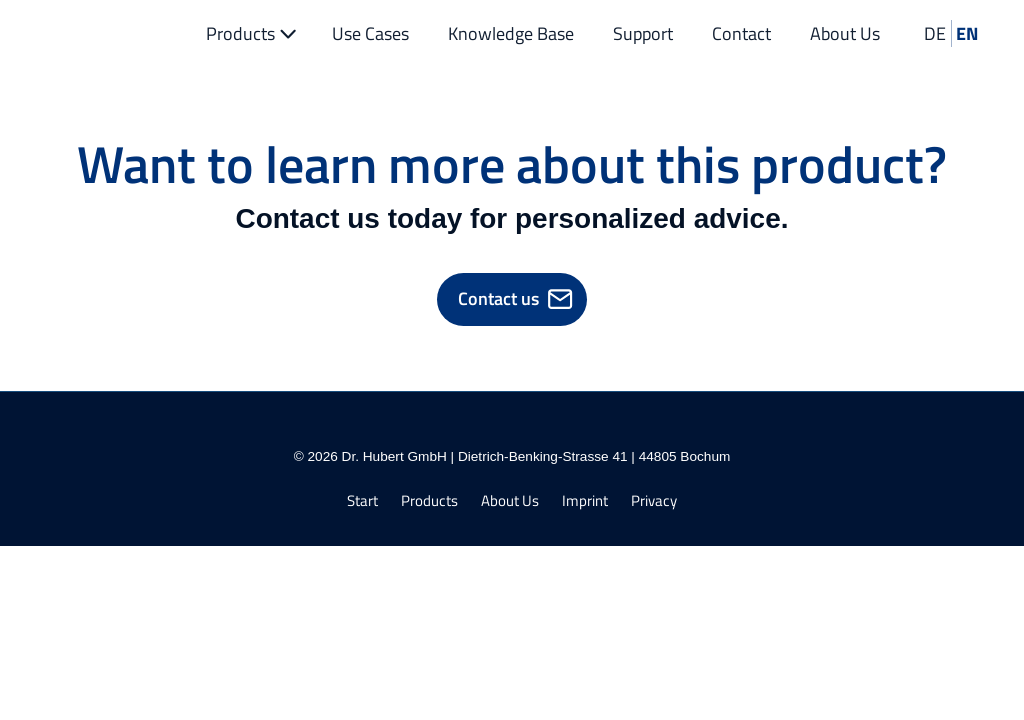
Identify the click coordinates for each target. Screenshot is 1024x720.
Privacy (654, 501)
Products (253, 33)
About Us (845, 33)
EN (967, 33)
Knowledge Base (511, 33)
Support (643, 33)
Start (362, 501)
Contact (741, 33)
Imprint (585, 501)
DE (935, 33)
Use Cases (370, 33)
